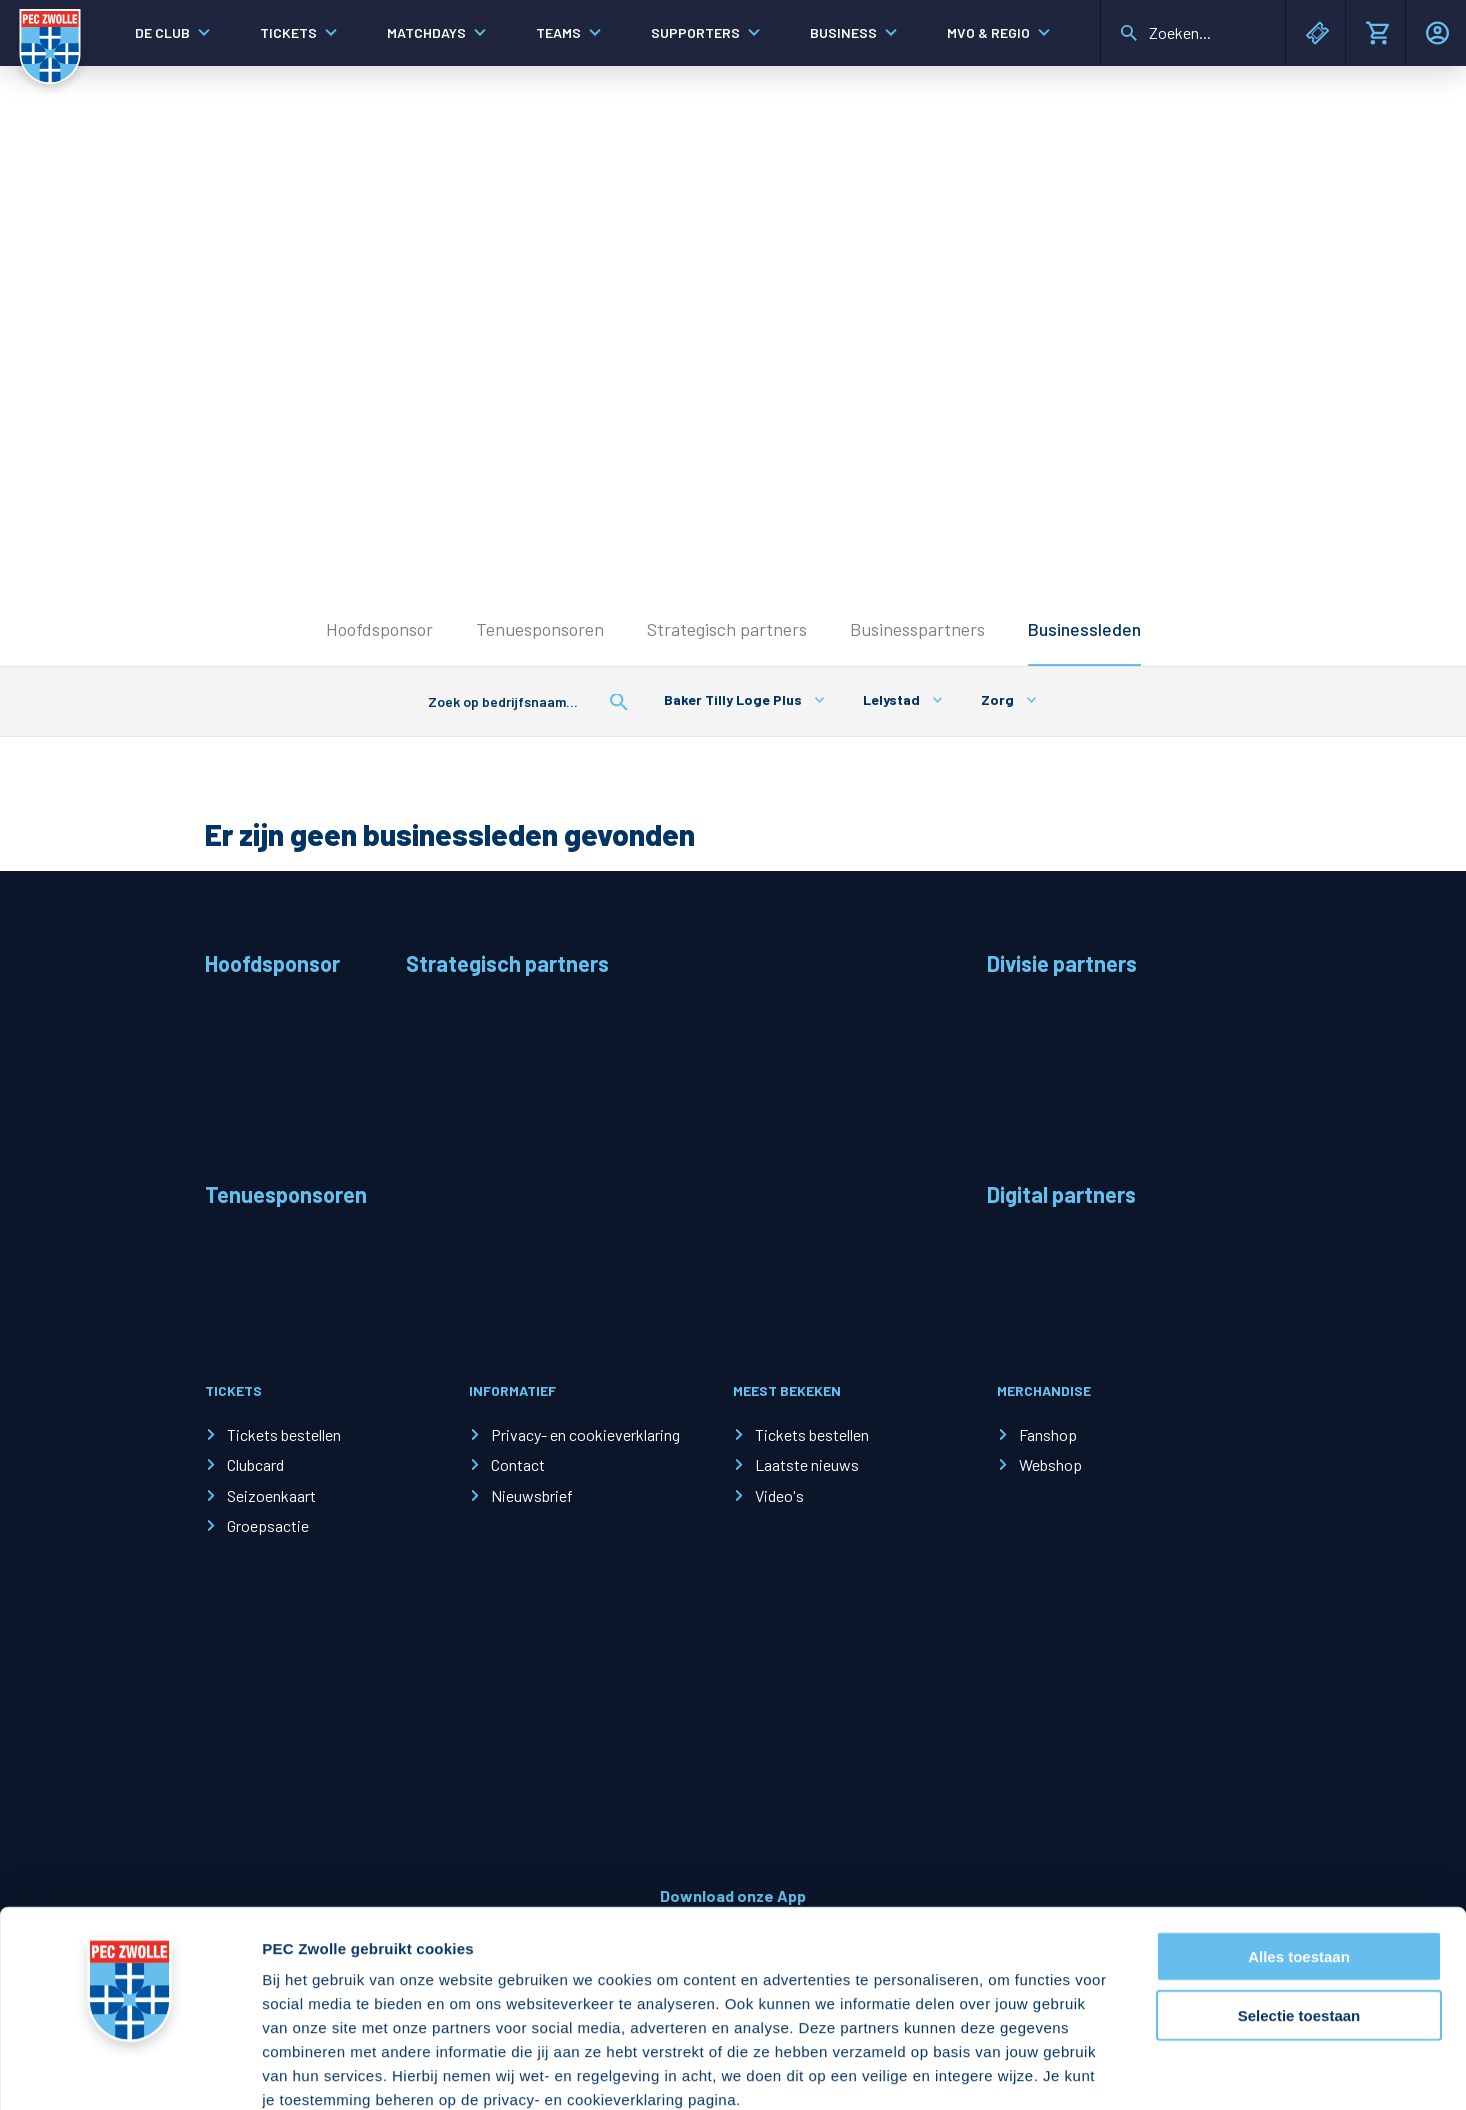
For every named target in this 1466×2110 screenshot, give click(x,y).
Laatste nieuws (807, 1464)
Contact (518, 1464)
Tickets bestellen (284, 1434)
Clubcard (255, 1464)
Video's (779, 1495)
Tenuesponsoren (540, 629)
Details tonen (1080, 2070)
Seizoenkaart (271, 1495)
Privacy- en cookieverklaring (585, 1434)
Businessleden (1084, 629)
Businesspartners (917, 629)
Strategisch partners (727, 629)
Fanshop (1048, 1434)
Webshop (1050, 1464)
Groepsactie (268, 1525)
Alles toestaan (1299, 1846)
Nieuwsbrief (532, 1495)
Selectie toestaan (1299, 1905)
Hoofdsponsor (379, 629)
